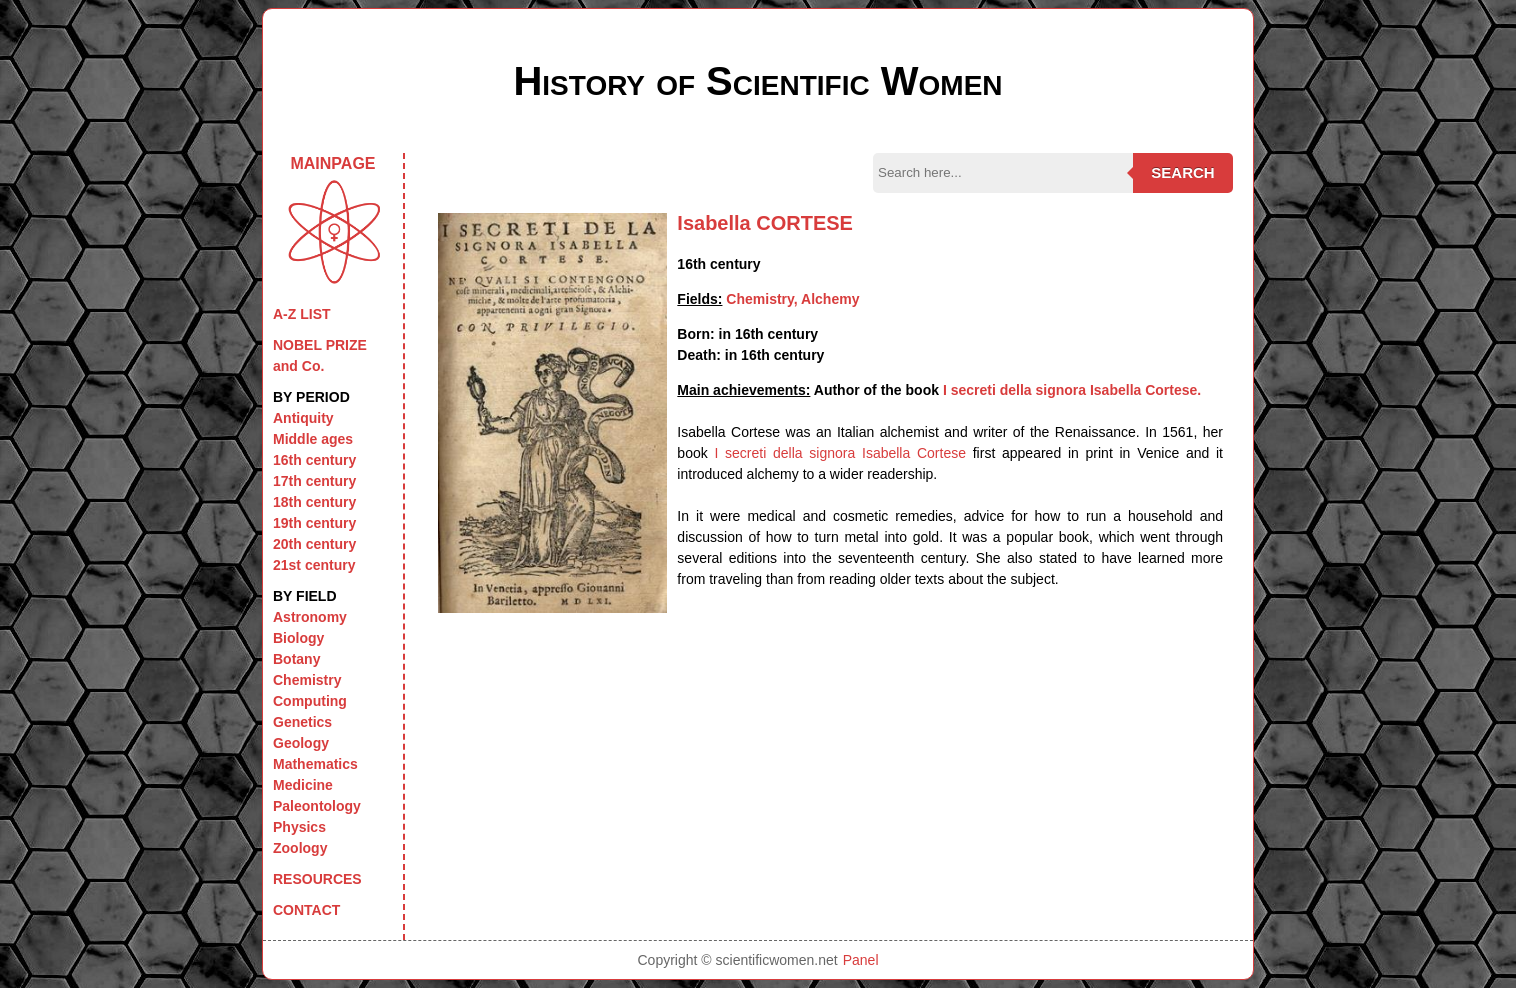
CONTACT (306, 910)
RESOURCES (317, 879)
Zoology (300, 848)
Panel (861, 960)
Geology (301, 743)
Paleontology (317, 806)
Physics (299, 827)
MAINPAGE (333, 220)
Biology (298, 638)
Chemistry (307, 680)
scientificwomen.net (777, 960)
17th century (314, 481)
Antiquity (303, 418)
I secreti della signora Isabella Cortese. (1072, 390)
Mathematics (315, 764)
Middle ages (313, 439)
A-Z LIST (302, 314)
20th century (314, 544)
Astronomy (310, 617)
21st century (314, 565)
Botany (296, 659)
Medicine (303, 785)
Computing (310, 701)
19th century (314, 523)
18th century (314, 502)
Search (1182, 172)
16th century (314, 460)
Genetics (302, 722)
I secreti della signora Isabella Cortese (840, 453)
